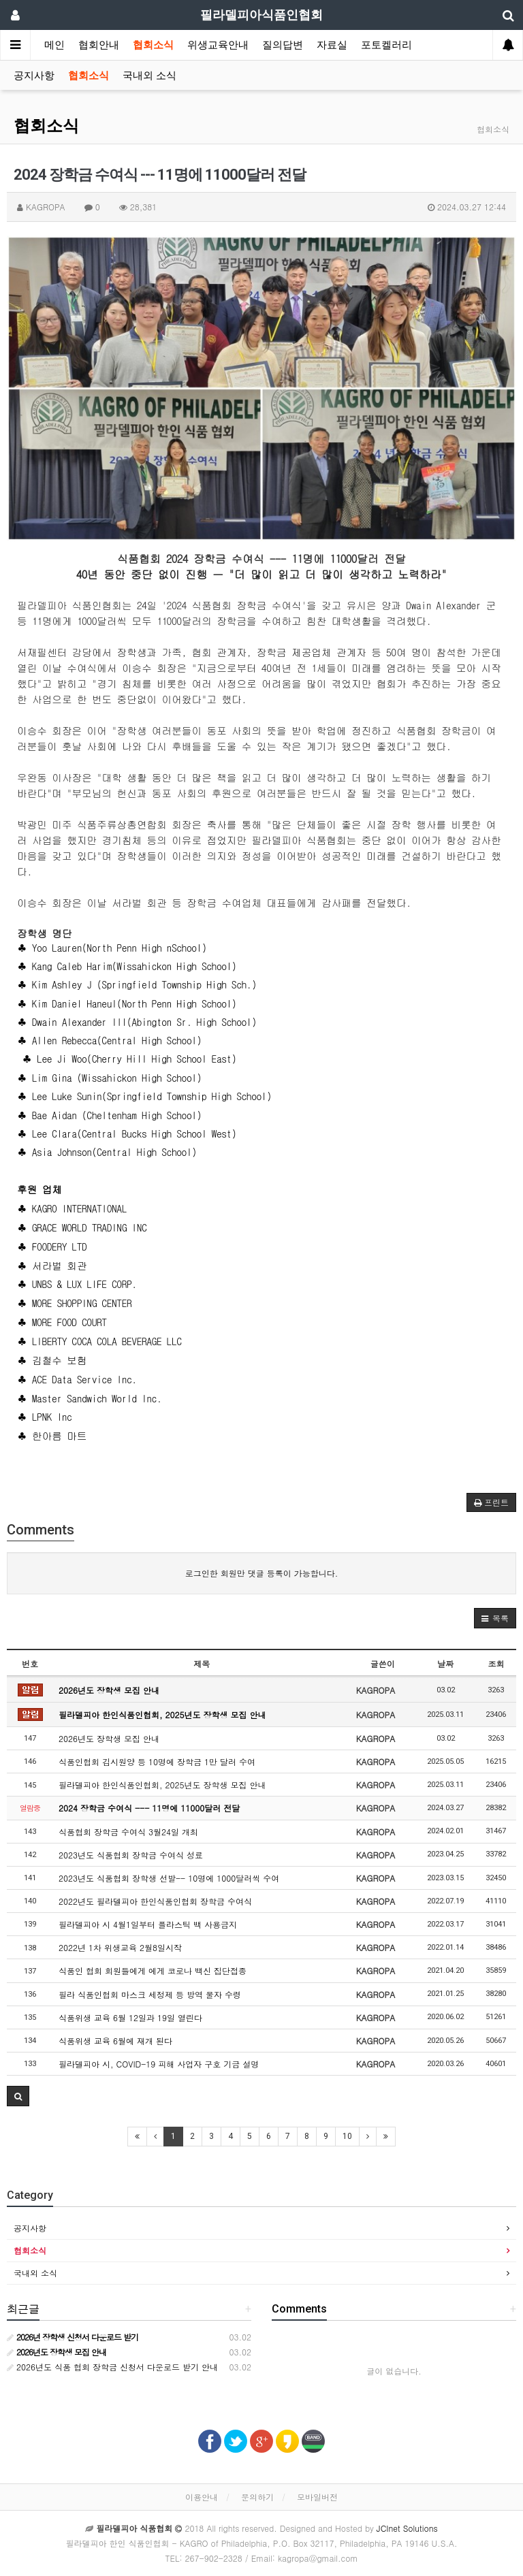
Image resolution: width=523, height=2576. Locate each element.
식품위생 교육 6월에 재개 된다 (115, 2040)
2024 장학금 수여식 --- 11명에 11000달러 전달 (149, 1808)
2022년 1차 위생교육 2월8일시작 (120, 1947)
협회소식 (153, 45)
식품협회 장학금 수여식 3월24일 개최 (128, 1831)
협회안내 (98, 45)
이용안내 (201, 2496)
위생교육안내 (218, 45)
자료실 (332, 45)
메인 (54, 45)
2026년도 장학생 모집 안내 (109, 1690)
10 (347, 2136)
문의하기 (257, 2496)
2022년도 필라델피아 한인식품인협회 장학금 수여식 (155, 1901)
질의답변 (282, 45)
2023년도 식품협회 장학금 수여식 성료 (131, 1855)
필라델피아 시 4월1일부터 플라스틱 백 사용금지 (148, 1924)
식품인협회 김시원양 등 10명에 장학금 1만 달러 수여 (157, 1761)
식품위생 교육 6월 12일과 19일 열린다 (130, 2017)
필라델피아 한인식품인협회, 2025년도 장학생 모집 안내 (162, 1714)
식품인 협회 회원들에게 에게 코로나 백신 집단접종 (153, 1970)
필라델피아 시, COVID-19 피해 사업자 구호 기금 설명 (159, 2064)
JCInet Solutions (407, 2528)
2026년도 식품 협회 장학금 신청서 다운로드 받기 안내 (112, 2366)
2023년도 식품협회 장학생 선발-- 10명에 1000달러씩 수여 (169, 1878)
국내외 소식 (149, 75)
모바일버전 (317, 2496)
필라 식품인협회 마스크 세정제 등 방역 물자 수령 (150, 1994)
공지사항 (34, 75)
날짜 (445, 1663)
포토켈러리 (386, 45)
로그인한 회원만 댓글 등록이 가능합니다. (261, 1573)
